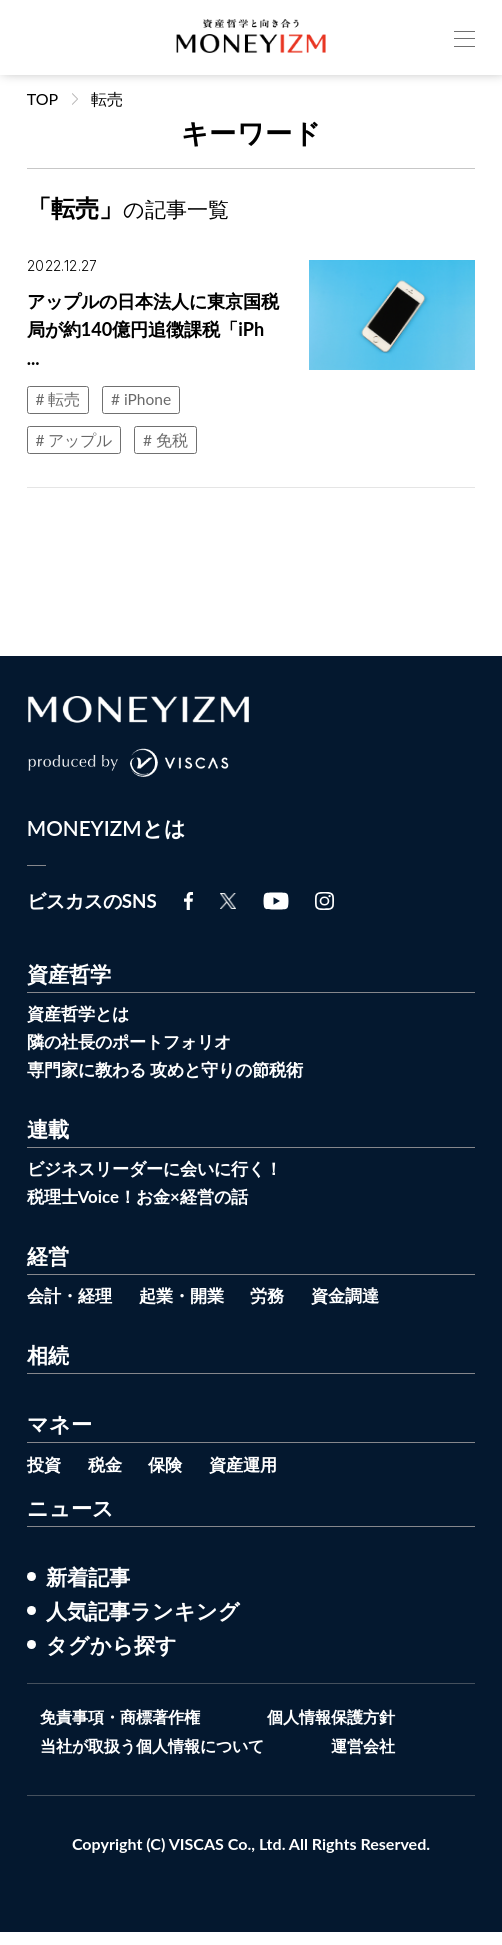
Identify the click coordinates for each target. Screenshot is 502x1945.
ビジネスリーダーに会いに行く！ (154, 1177)
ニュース (70, 1517)
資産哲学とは (78, 1020)
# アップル (74, 444)
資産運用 (243, 1474)
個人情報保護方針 (331, 1730)
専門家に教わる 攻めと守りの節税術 (165, 1076)
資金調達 (345, 1305)
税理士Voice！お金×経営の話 (138, 1205)
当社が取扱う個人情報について (152, 1760)
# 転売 (58, 401)
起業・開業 (181, 1305)
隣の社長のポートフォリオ (129, 1048)
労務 (267, 1305)
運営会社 (363, 1760)
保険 (165, 1474)
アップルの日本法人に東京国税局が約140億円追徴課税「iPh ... (150, 329)
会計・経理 (69, 1305)
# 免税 (167, 444)
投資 (44, 1474)
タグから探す (112, 1656)
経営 (48, 1264)
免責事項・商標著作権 (120, 1730)
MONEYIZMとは (108, 833)
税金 (105, 1474)
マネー (59, 1434)
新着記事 (89, 1587)
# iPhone (144, 401)
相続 (48, 1364)
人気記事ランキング (144, 1622)
